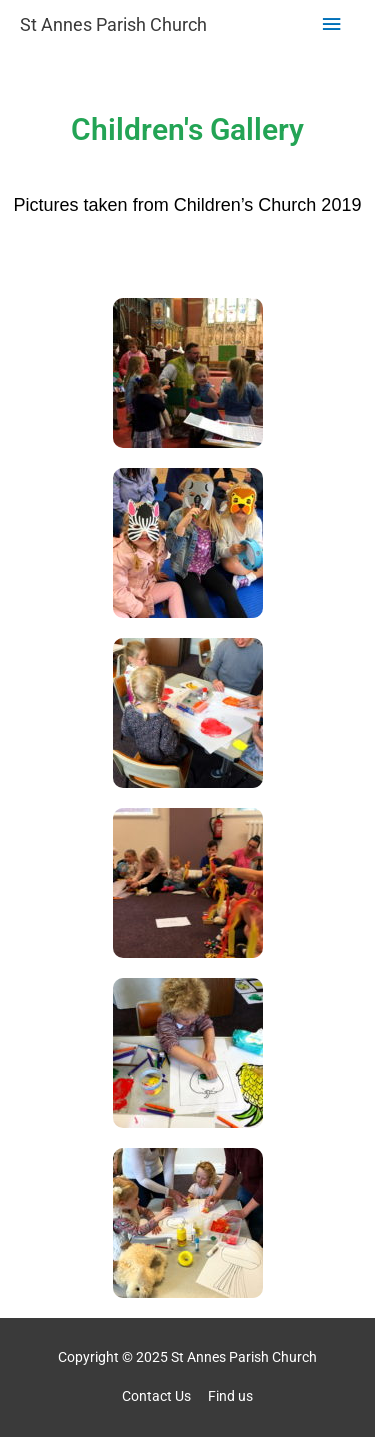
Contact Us (156, 1396)
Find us (230, 1396)
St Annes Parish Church (113, 24)
